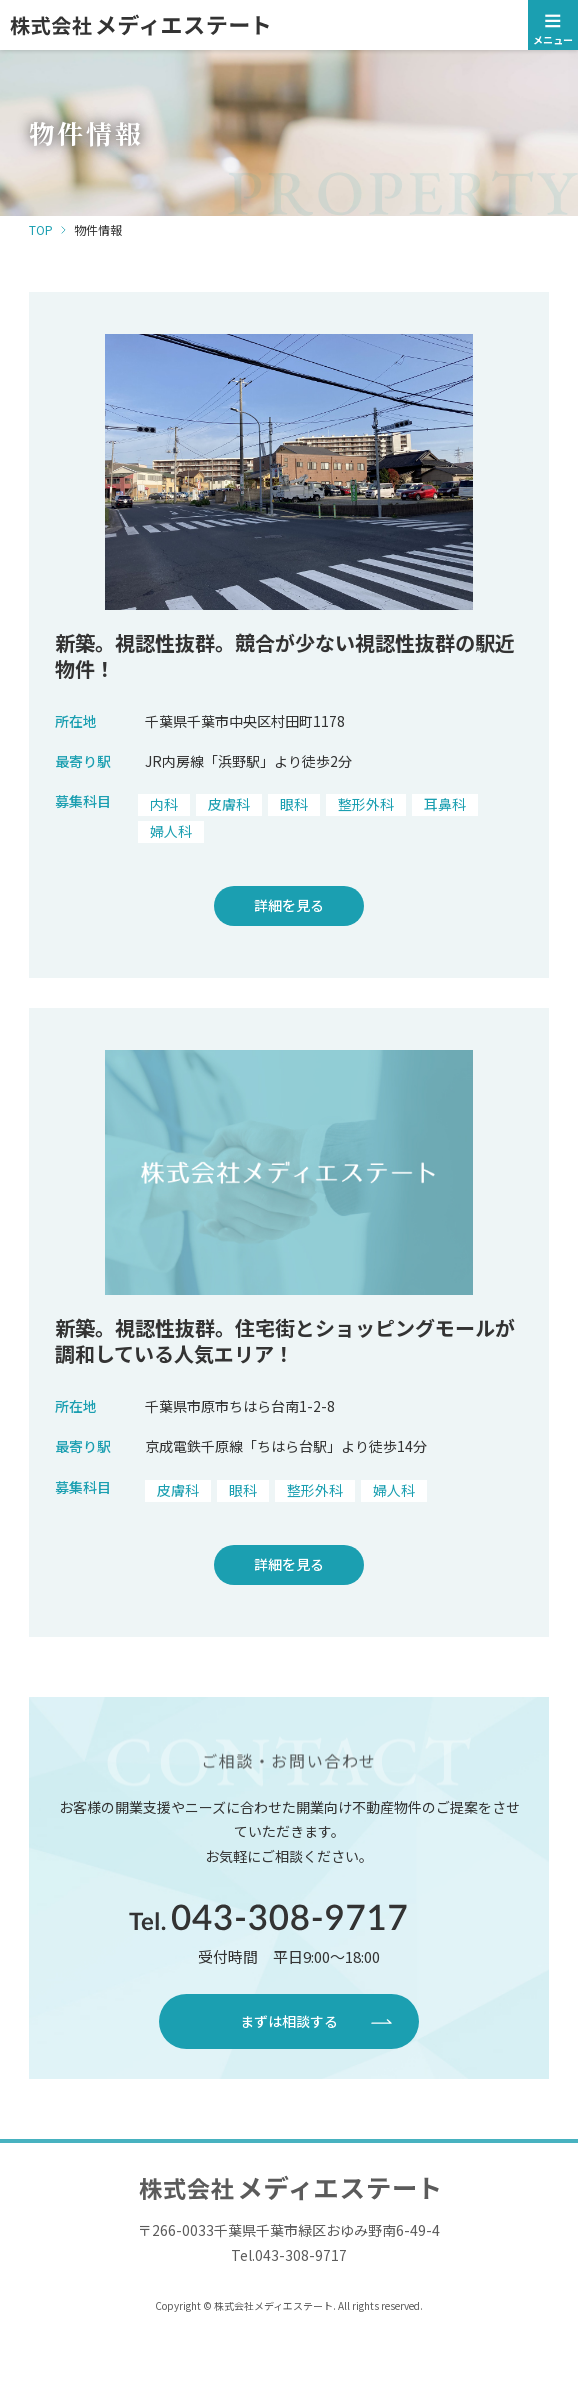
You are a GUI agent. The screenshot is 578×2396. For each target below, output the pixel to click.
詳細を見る (289, 905)
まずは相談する (289, 2021)
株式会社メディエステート (289, 25)
